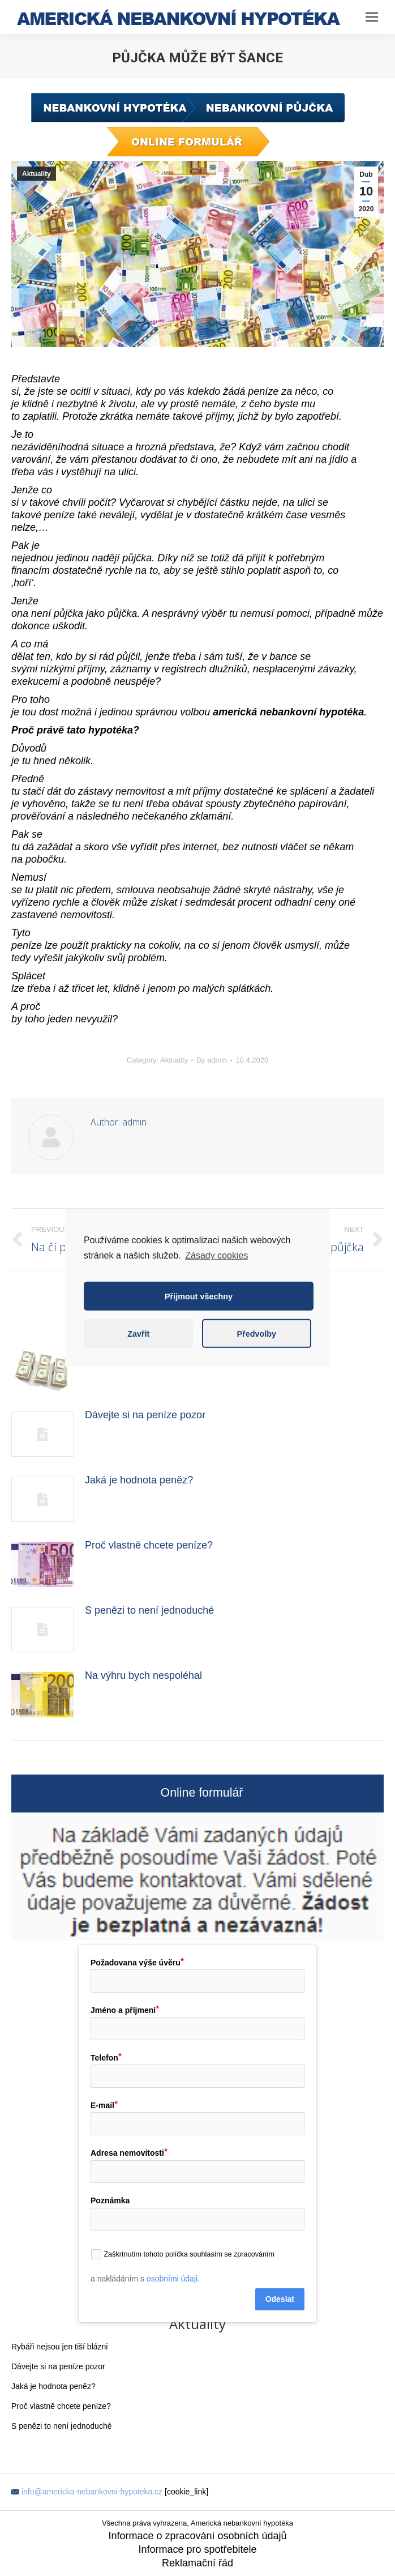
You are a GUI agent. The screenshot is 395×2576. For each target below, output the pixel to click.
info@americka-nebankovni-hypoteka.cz (92, 2491)
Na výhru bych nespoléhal (143, 1675)
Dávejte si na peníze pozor (145, 1415)
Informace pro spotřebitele (197, 2549)
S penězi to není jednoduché (149, 1610)
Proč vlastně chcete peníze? (149, 1545)
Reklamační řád (197, 2563)
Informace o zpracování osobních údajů (197, 2535)
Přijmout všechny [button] (199, 1296)
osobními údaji (172, 2278)
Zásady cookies (216, 1255)
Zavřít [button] (138, 1333)
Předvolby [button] (256, 1333)
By (211, 1060)
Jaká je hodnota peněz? (139, 1480)
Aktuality (36, 174)
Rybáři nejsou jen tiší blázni (59, 2346)
